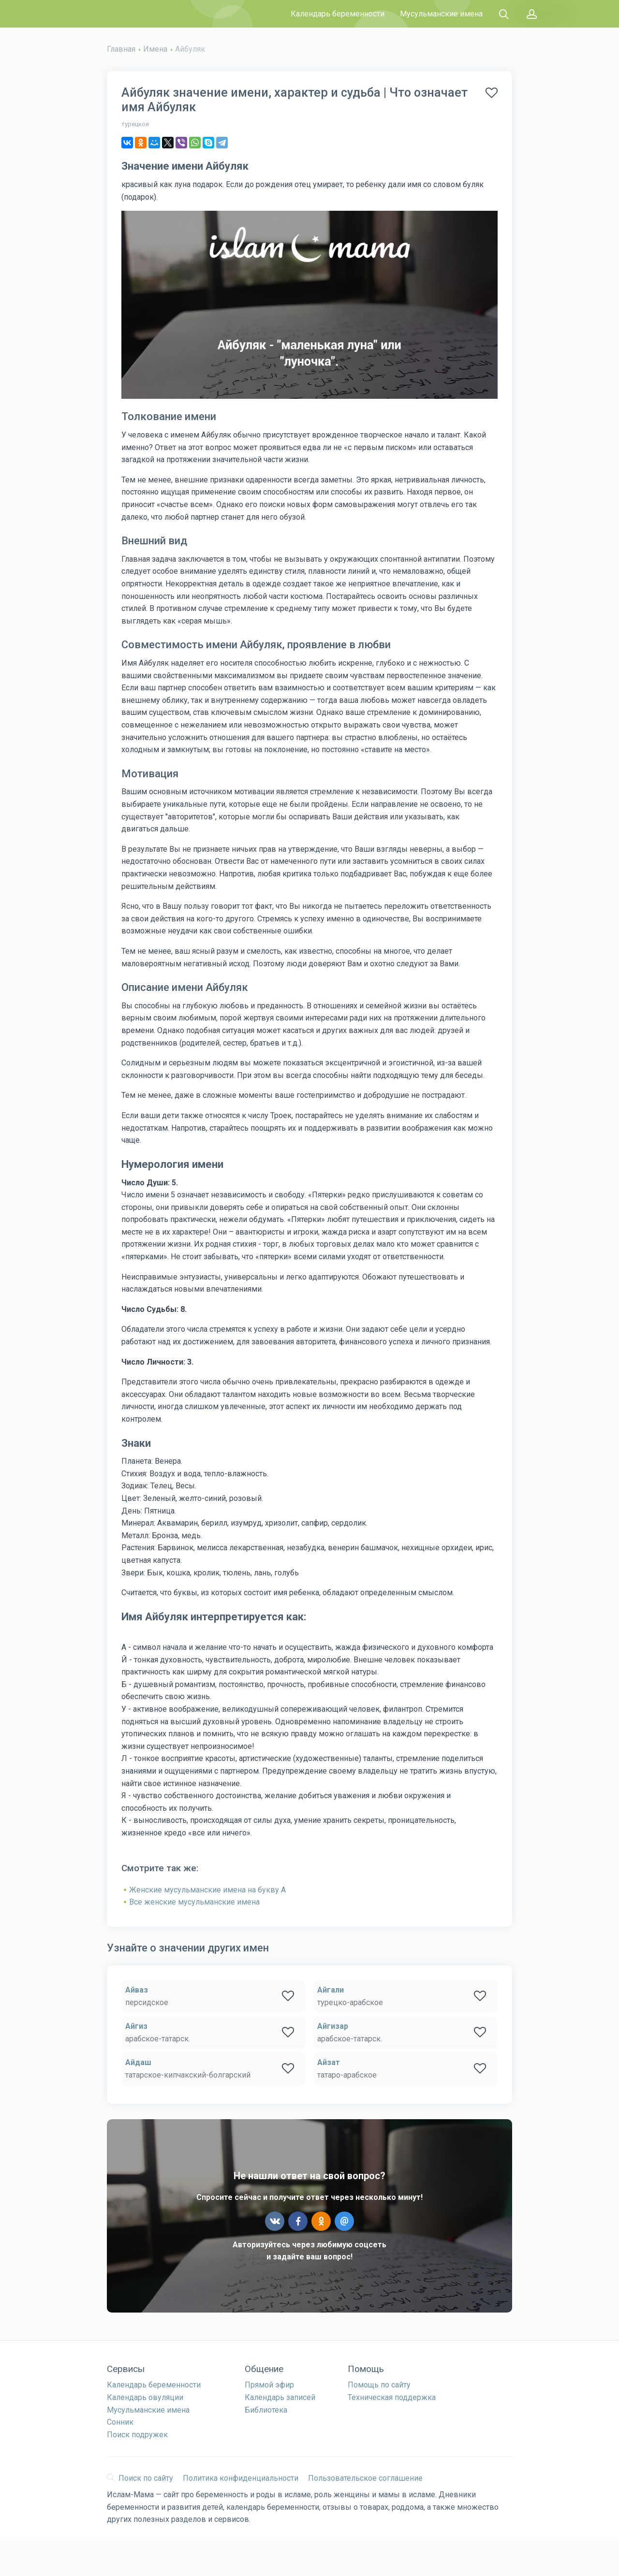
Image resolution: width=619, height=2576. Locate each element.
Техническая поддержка (392, 2397)
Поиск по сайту (140, 2478)
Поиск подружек (137, 2434)
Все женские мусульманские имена (194, 1902)
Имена (155, 49)
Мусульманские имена (441, 13)
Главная (121, 49)
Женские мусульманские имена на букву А (207, 1889)
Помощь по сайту (379, 2384)
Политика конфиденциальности (240, 2478)
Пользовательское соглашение (365, 2478)
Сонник (120, 2422)
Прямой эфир (269, 2384)
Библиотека (266, 2410)
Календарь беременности (337, 13)
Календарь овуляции (145, 2397)
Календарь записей (280, 2397)
